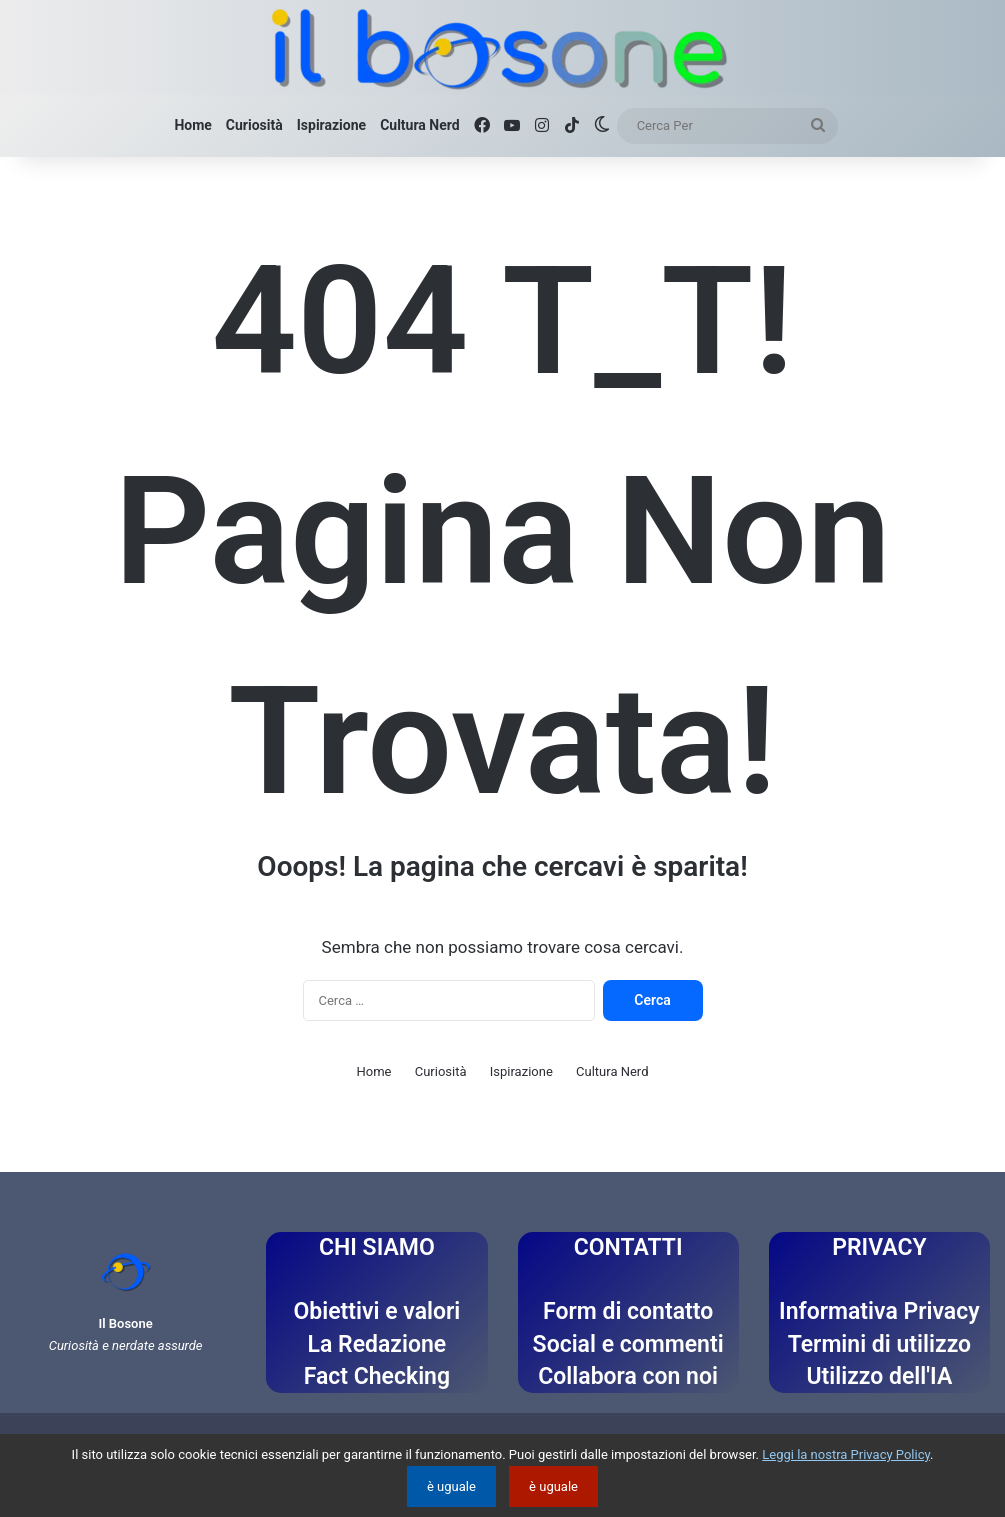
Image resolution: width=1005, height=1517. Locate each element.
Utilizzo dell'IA (879, 1376)
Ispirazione (331, 125)
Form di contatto (628, 1311)
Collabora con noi (628, 1376)
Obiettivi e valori (376, 1311)
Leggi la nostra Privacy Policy (846, 1454)
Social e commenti (628, 1344)
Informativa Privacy (879, 1311)
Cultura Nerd (419, 125)
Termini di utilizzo (879, 1344)
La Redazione (377, 1344)
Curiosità (254, 125)
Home (192, 125)
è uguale (451, 1486)
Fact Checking (377, 1376)
